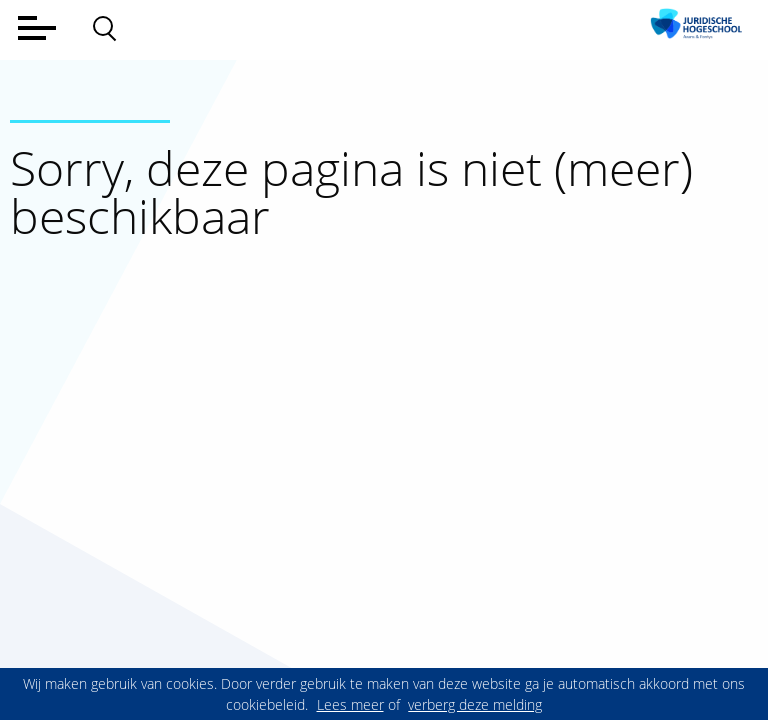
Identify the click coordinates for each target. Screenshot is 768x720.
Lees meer (350, 704)
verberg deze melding (475, 704)
